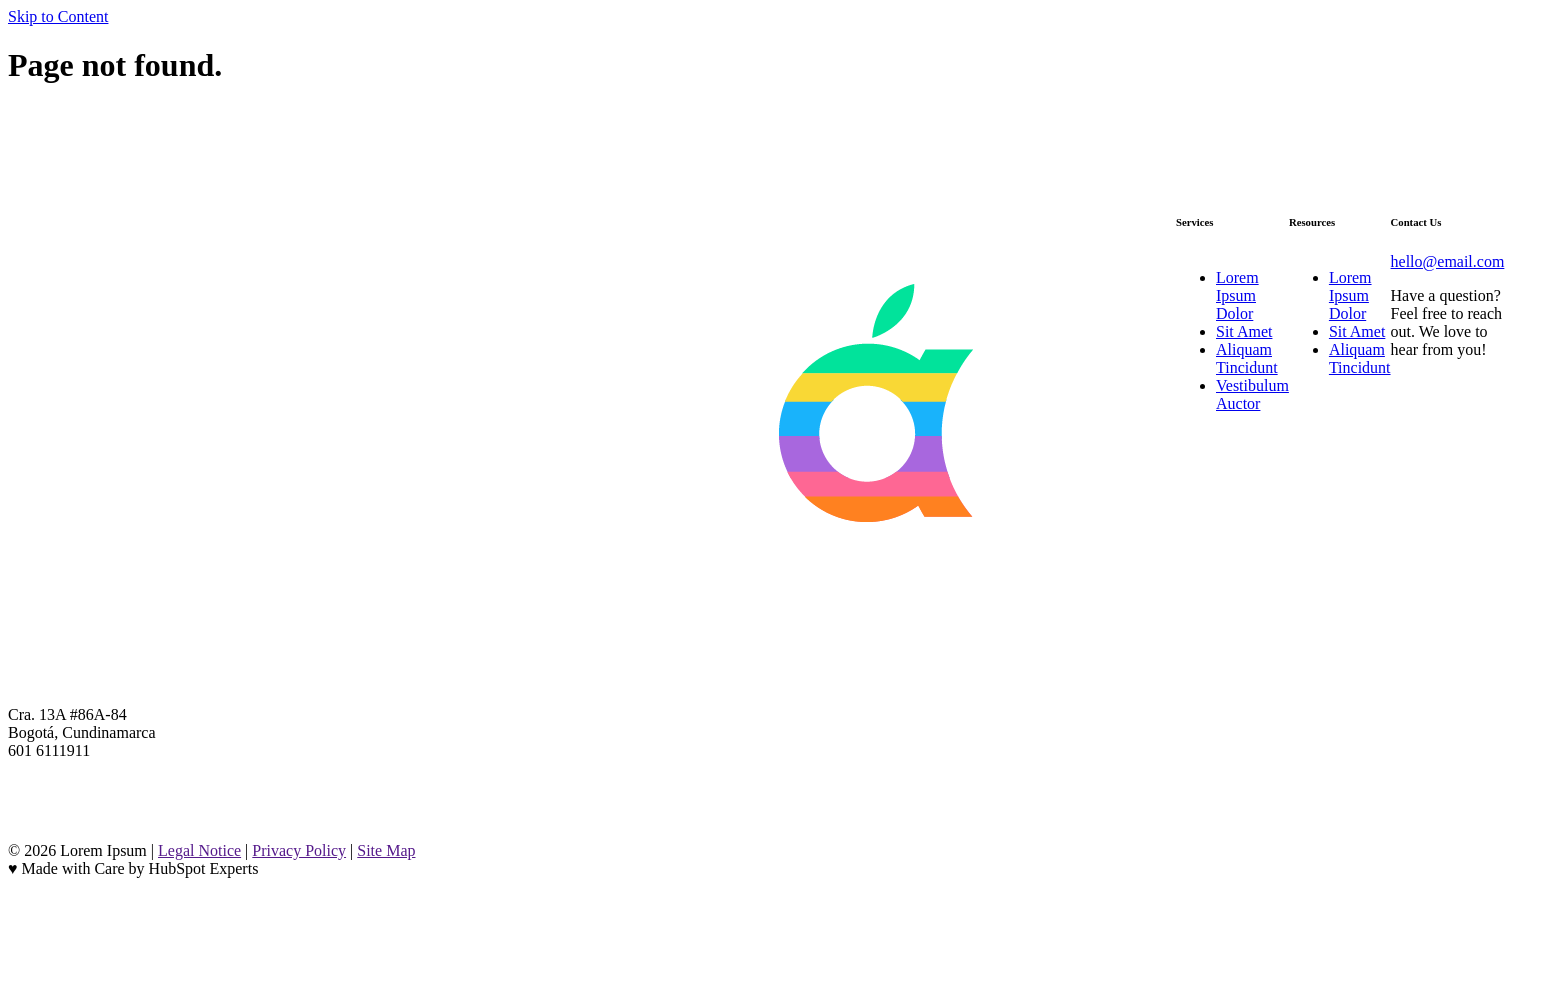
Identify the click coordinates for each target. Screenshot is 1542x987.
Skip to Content (58, 16)
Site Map (386, 850)
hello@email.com (1448, 261)
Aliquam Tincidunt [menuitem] (1247, 358)
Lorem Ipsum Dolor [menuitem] (1237, 295)
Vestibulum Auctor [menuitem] (1252, 394)
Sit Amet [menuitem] (1244, 331)
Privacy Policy (299, 850)
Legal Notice (199, 850)
